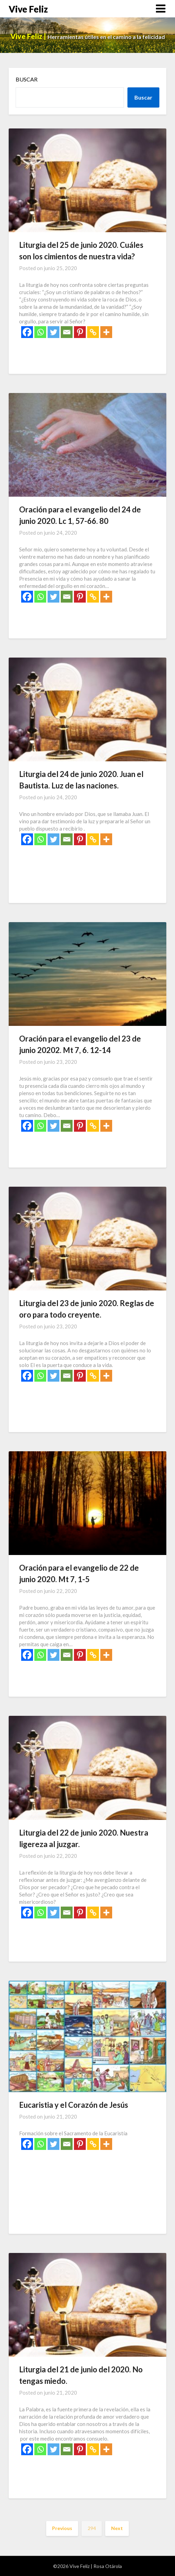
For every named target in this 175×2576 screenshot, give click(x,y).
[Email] (67, 332)
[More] (106, 332)
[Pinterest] (80, 332)
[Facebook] (27, 332)
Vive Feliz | (29, 36)
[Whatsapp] (40, 332)
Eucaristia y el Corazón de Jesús (73, 2105)
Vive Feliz (28, 9)
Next (117, 2528)
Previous (62, 2528)
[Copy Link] (93, 332)
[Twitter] (53, 332)
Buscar (27, 79)
